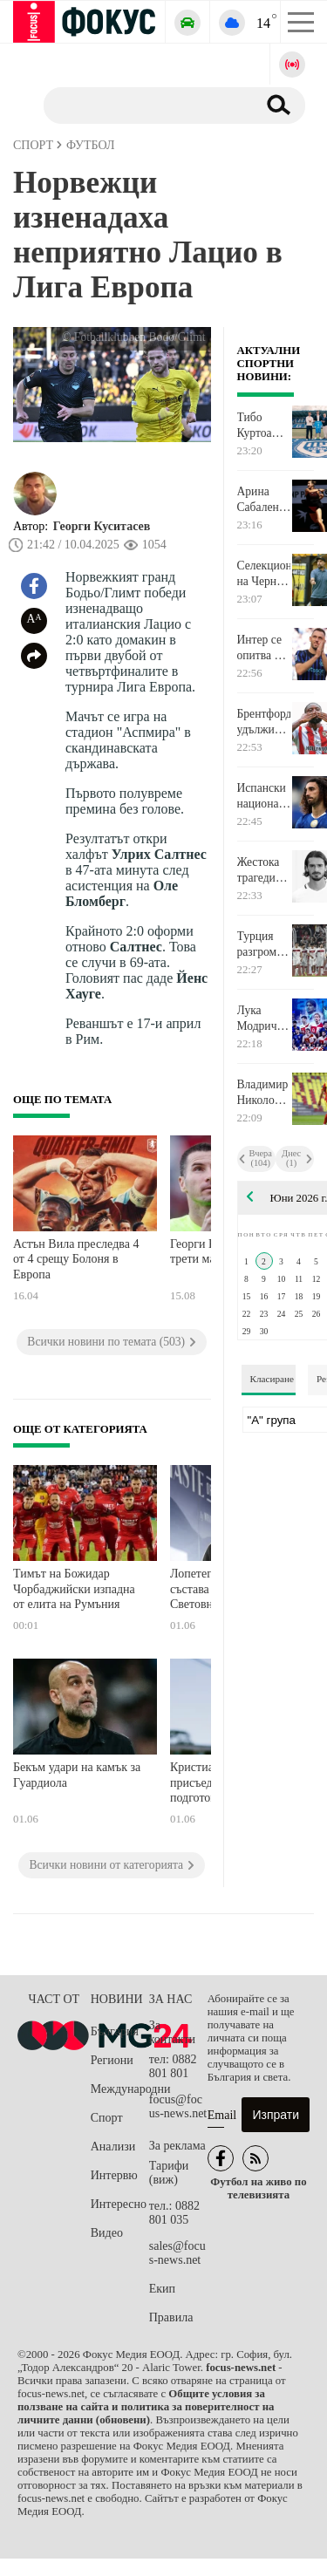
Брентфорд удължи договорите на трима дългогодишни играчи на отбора (264, 722)
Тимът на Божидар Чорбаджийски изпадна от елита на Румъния (74, 1589)
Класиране (272, 1378)
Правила (171, 2317)
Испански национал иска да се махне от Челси (262, 796)
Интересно (118, 2204)
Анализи (113, 2146)
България (115, 2031)
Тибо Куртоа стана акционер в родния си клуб (260, 425)
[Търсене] (143, 104)
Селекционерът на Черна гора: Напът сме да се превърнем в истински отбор (264, 574)
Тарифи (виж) (168, 2172)
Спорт (107, 2117)
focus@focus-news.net (178, 2106)
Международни (120, 2089)
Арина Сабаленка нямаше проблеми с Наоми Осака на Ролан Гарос (263, 500)
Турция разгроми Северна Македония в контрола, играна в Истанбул (264, 944)
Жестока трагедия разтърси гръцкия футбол (259, 870)
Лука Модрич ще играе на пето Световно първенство (264, 1018)
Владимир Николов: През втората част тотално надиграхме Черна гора (264, 1092)
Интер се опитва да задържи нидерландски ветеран (264, 648)
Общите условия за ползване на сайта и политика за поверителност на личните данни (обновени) (145, 2407)
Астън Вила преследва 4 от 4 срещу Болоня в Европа (76, 1259)
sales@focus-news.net (177, 2252)
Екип (162, 2288)
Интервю (114, 2175)
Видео (107, 2232)
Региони (112, 2060)
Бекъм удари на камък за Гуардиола (76, 1775)
